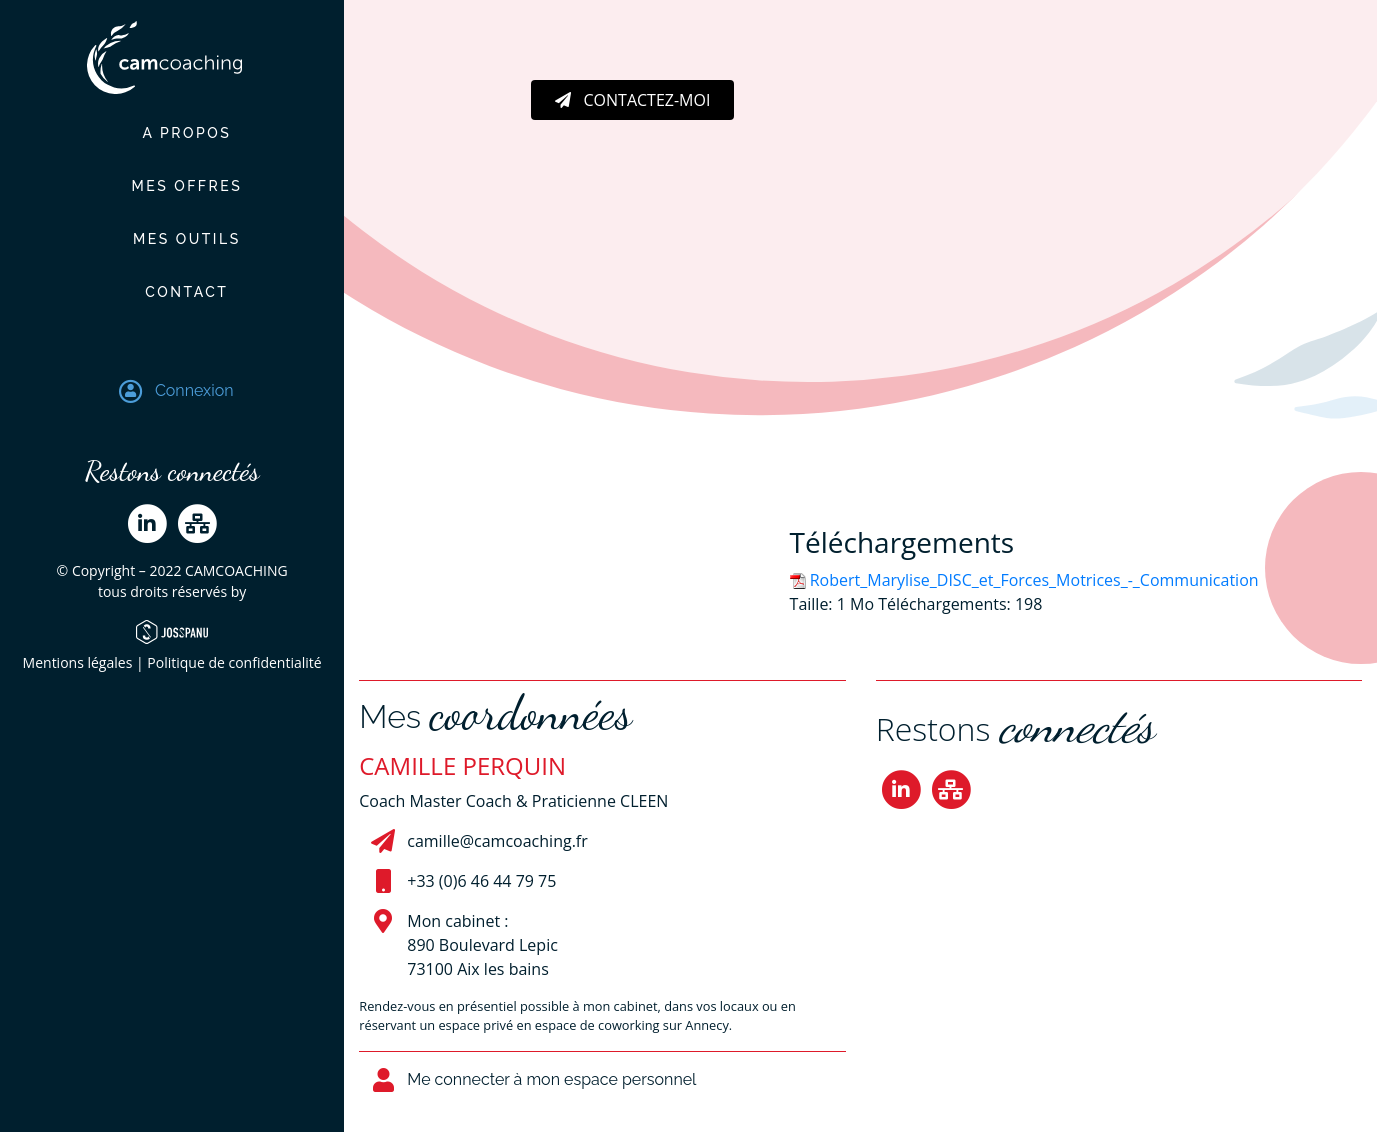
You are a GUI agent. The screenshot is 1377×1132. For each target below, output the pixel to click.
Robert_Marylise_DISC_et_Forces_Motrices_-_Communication (1034, 580)
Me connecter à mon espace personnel (551, 1079)
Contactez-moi (632, 100)
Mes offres (172, 186)
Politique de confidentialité (234, 662)
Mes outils (172, 239)
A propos (172, 133)
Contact (172, 292)
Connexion (194, 390)
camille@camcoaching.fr (497, 841)
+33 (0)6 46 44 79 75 (481, 881)
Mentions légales (78, 662)
